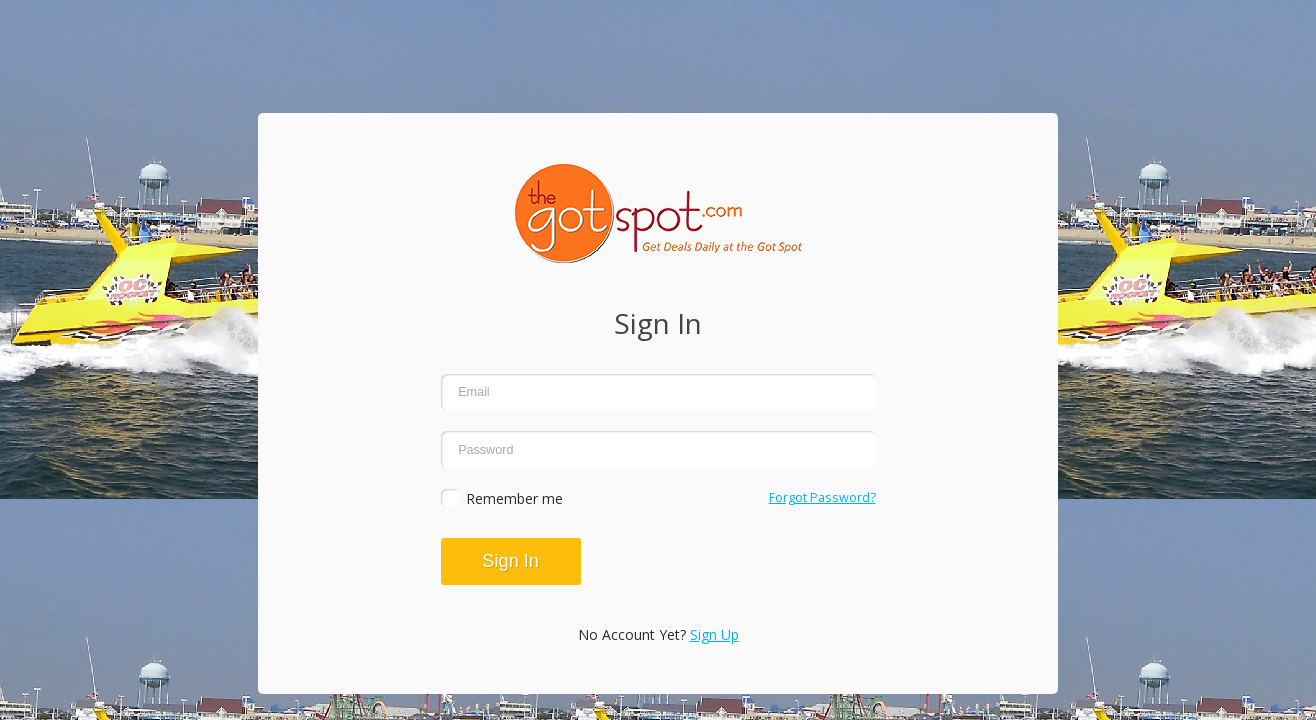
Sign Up (714, 634)
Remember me (514, 498)
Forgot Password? (822, 497)
